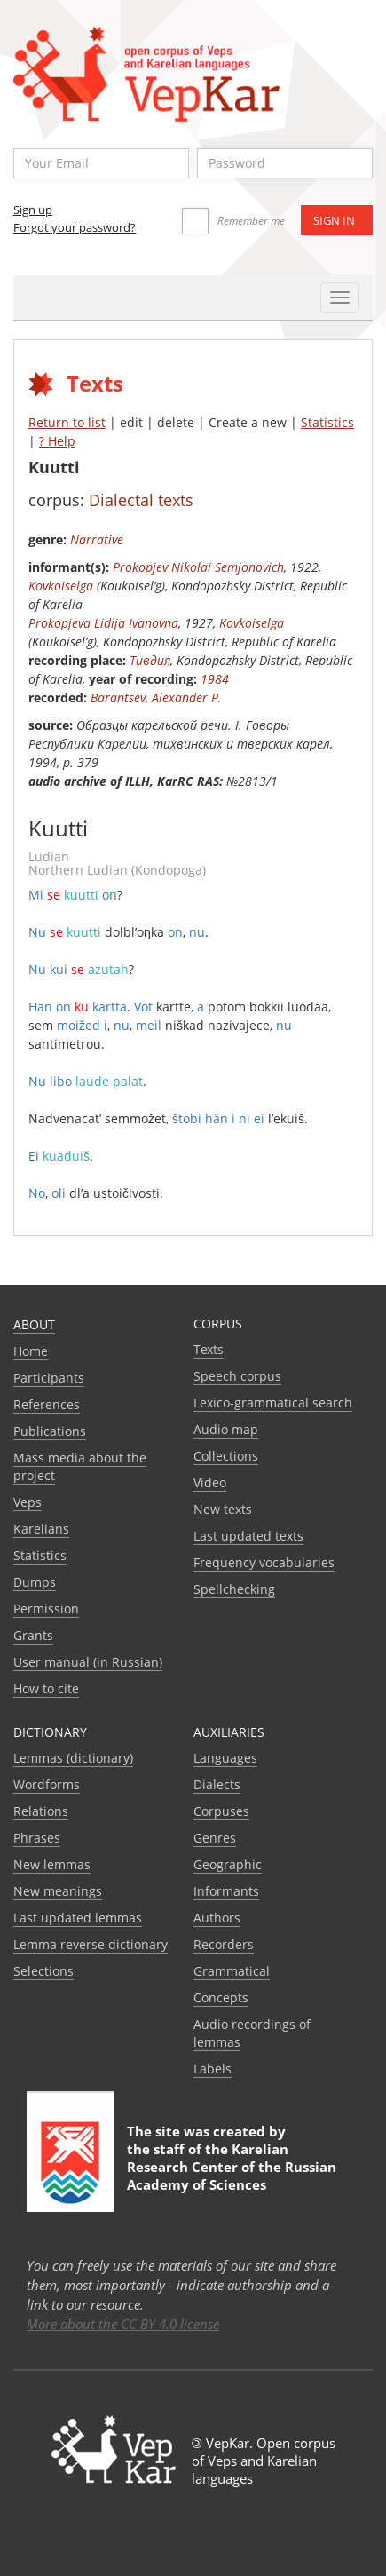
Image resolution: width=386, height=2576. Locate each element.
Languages (225, 1757)
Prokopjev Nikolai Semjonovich (198, 567)
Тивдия (150, 660)
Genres (214, 1837)
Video (209, 1482)
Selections (43, 1970)
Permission (46, 1608)
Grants (33, 1635)
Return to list (67, 422)
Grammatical (231, 1970)
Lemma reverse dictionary (90, 1944)
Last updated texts (248, 1535)
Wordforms (46, 1784)
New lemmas (52, 1864)
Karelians (41, 1528)
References (46, 1404)
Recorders (223, 1944)
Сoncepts (220, 1997)
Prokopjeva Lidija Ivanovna (103, 622)
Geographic (227, 1864)
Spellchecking (234, 1589)
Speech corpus (237, 1375)
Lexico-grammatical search (272, 1402)
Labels (212, 2068)
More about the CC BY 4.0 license (123, 2324)
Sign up (32, 210)
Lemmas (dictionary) (73, 1757)
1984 (215, 678)
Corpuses (221, 1811)
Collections (225, 1455)
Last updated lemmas (77, 1917)
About (34, 1324)
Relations (40, 1811)
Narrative (96, 539)
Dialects (216, 1784)
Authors (216, 1917)
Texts (208, 1349)
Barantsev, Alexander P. (156, 697)
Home (30, 1351)
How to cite (46, 1688)
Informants (226, 1890)
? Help (57, 440)
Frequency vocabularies (264, 1562)
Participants (48, 1377)
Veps (27, 1502)
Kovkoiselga (60, 585)
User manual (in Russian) (87, 1661)
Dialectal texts (141, 500)
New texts (222, 1509)
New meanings (57, 1890)
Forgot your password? (74, 227)
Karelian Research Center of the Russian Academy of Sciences (231, 2166)
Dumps (34, 1581)
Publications (49, 1431)
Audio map (225, 1429)
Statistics (327, 422)
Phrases (36, 1837)
